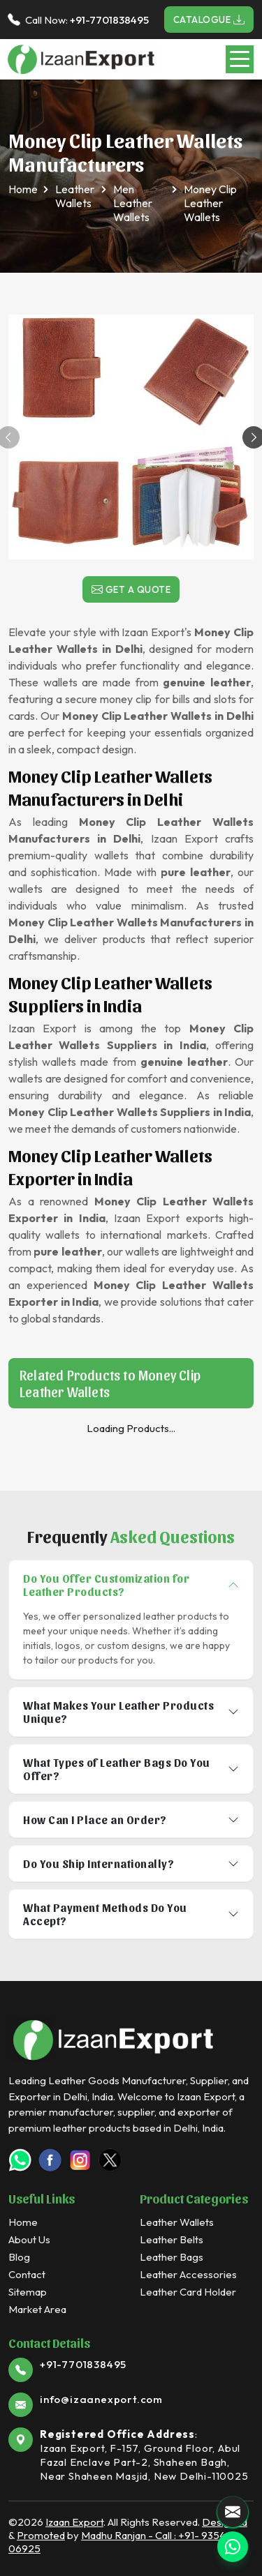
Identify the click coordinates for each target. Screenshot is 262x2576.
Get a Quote (131, 589)
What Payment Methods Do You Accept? (105, 1914)
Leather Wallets (74, 196)
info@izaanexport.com (101, 2399)
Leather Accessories (188, 2274)
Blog (19, 2257)
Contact (26, 2274)
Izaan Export (74, 2522)
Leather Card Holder (188, 2291)
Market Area (37, 2309)
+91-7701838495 (109, 20)
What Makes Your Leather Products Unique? (118, 1711)
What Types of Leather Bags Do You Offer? (116, 1769)
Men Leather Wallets (132, 203)
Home (23, 189)
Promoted (41, 2535)
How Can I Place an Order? (95, 1819)
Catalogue (209, 19)
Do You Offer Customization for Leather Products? (106, 1585)
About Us (29, 2239)
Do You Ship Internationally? (98, 1863)
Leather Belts (171, 2239)
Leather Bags (171, 2257)
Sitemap (27, 2291)
